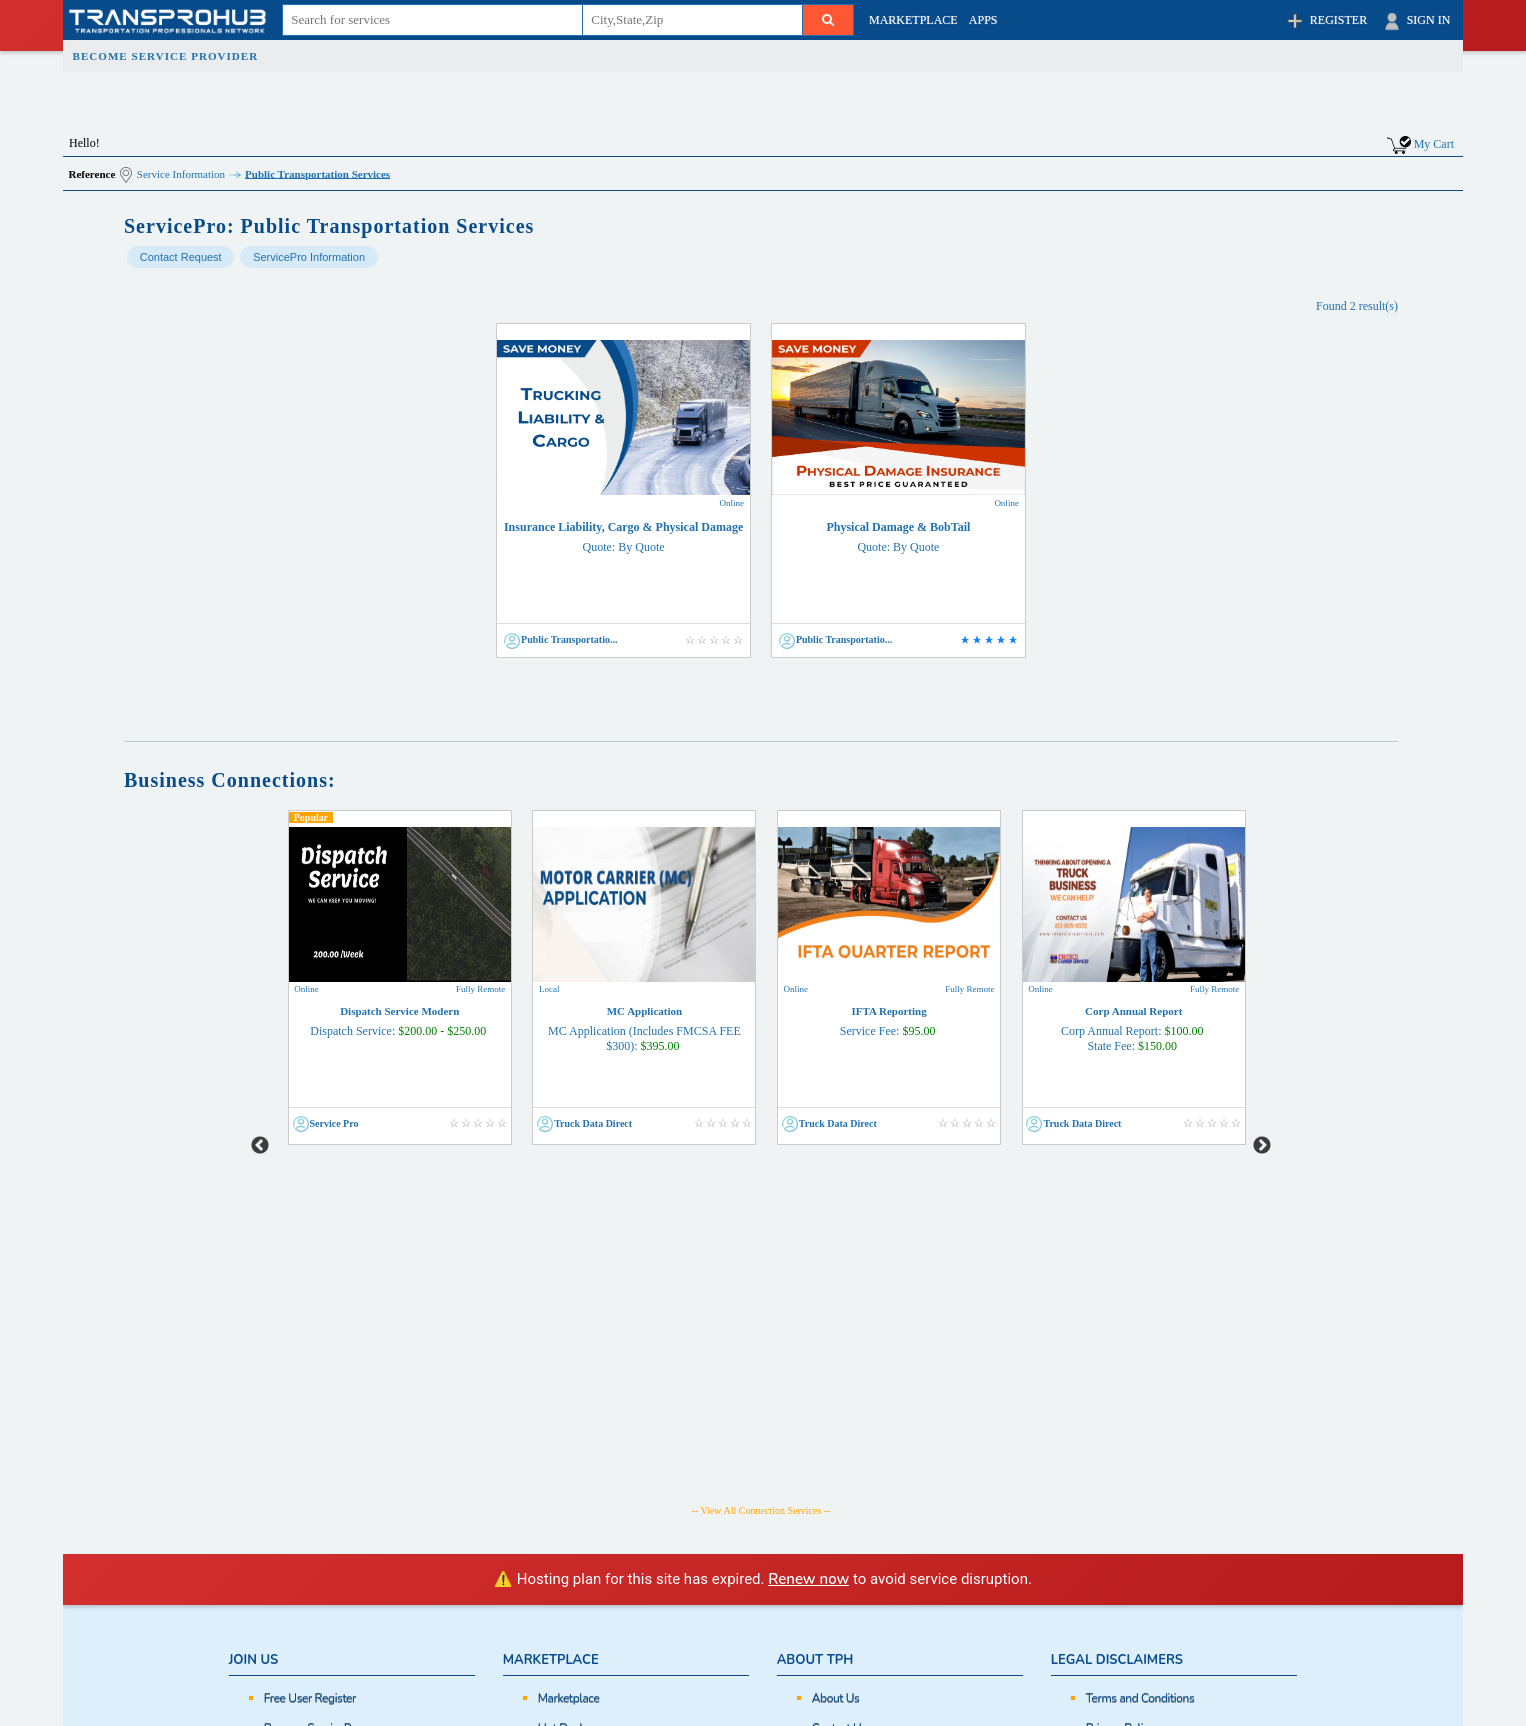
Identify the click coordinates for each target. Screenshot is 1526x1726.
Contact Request (181, 257)
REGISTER (1325, 21)
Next (1262, 978)
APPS (983, 20)
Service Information (181, 173)
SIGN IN (1416, 21)
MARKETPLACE (913, 20)
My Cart (1434, 143)
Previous (260, 978)
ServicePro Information (309, 257)
